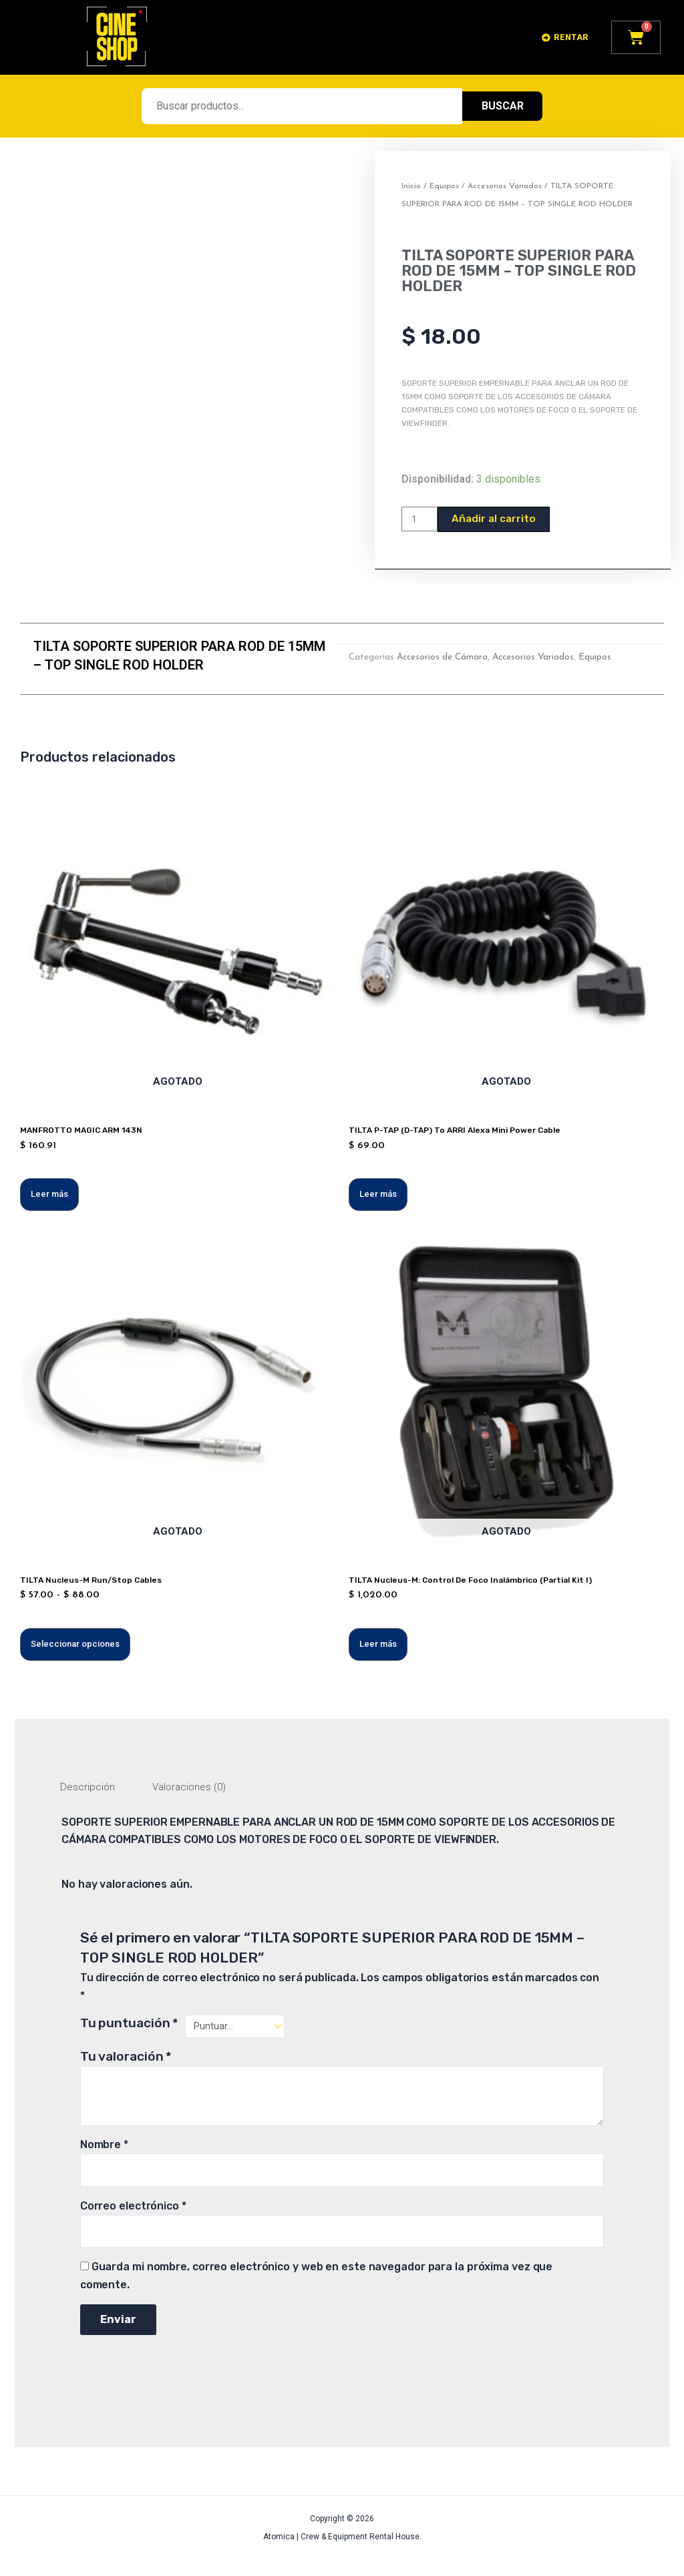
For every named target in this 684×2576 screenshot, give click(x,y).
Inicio (411, 186)
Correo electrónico (133, 2211)
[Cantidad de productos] (420, 519)
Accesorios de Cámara (442, 658)
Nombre (104, 2147)
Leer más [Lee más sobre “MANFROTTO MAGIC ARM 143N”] (49, 1195)
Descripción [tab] (88, 1788)
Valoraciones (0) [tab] (194, 1788)
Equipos (444, 186)
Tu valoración (126, 2060)
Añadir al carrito (497, 519)
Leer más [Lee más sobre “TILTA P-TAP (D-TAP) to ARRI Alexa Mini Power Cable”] (378, 1195)
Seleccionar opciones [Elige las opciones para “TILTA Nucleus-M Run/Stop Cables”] (75, 1645)
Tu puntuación (129, 2025)
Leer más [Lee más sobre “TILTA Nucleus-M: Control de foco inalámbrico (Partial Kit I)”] (378, 1645)
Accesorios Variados (505, 186)
